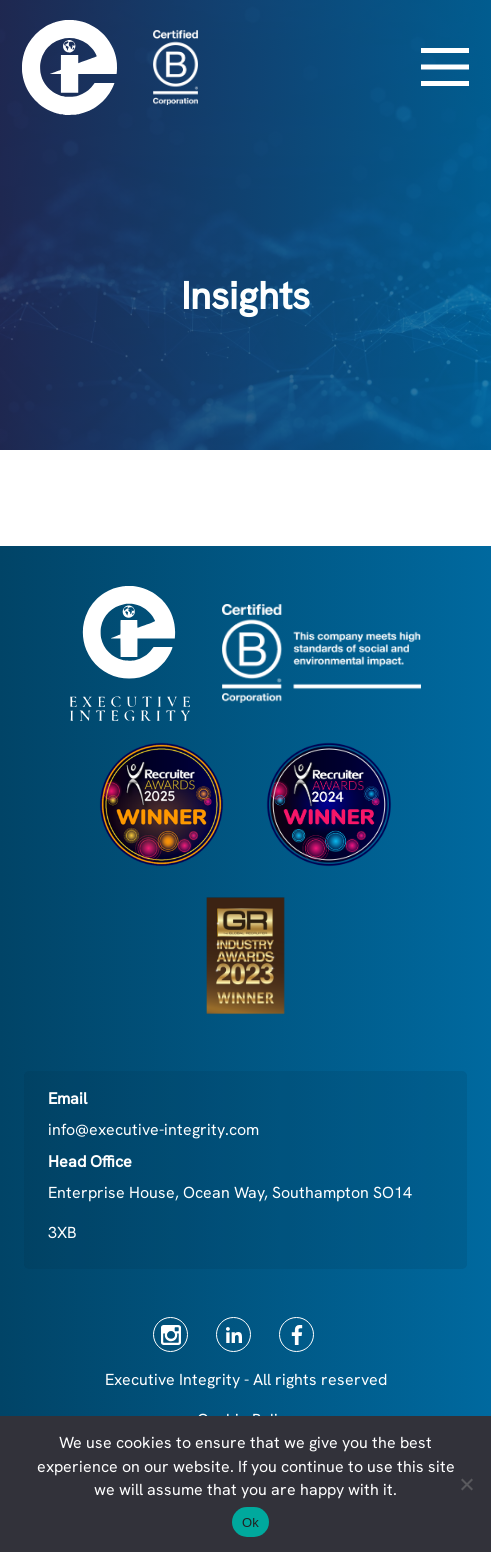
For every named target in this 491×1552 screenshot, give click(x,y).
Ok (250, 1522)
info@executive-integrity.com (153, 1129)
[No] (466, 1484)
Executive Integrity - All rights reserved (246, 1379)
